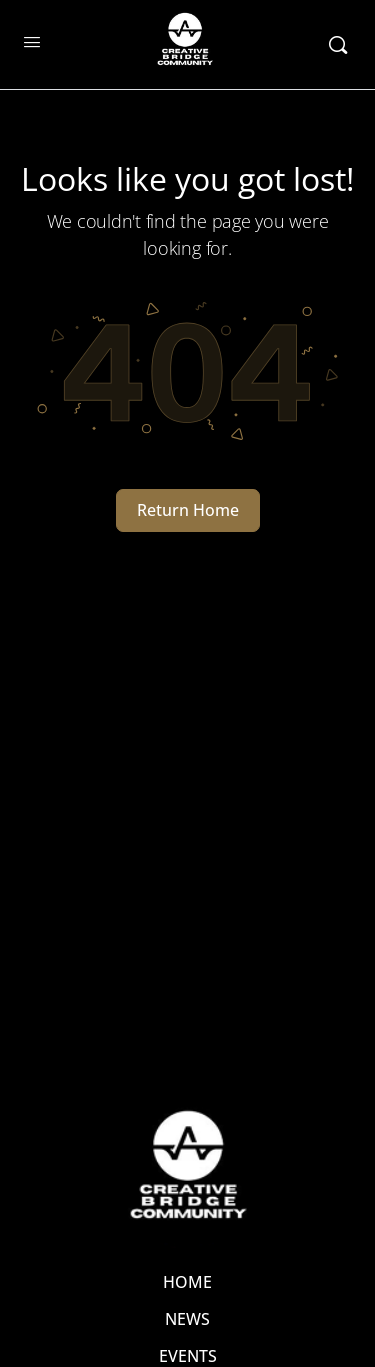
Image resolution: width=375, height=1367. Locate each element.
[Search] (338, 45)
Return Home (188, 510)
